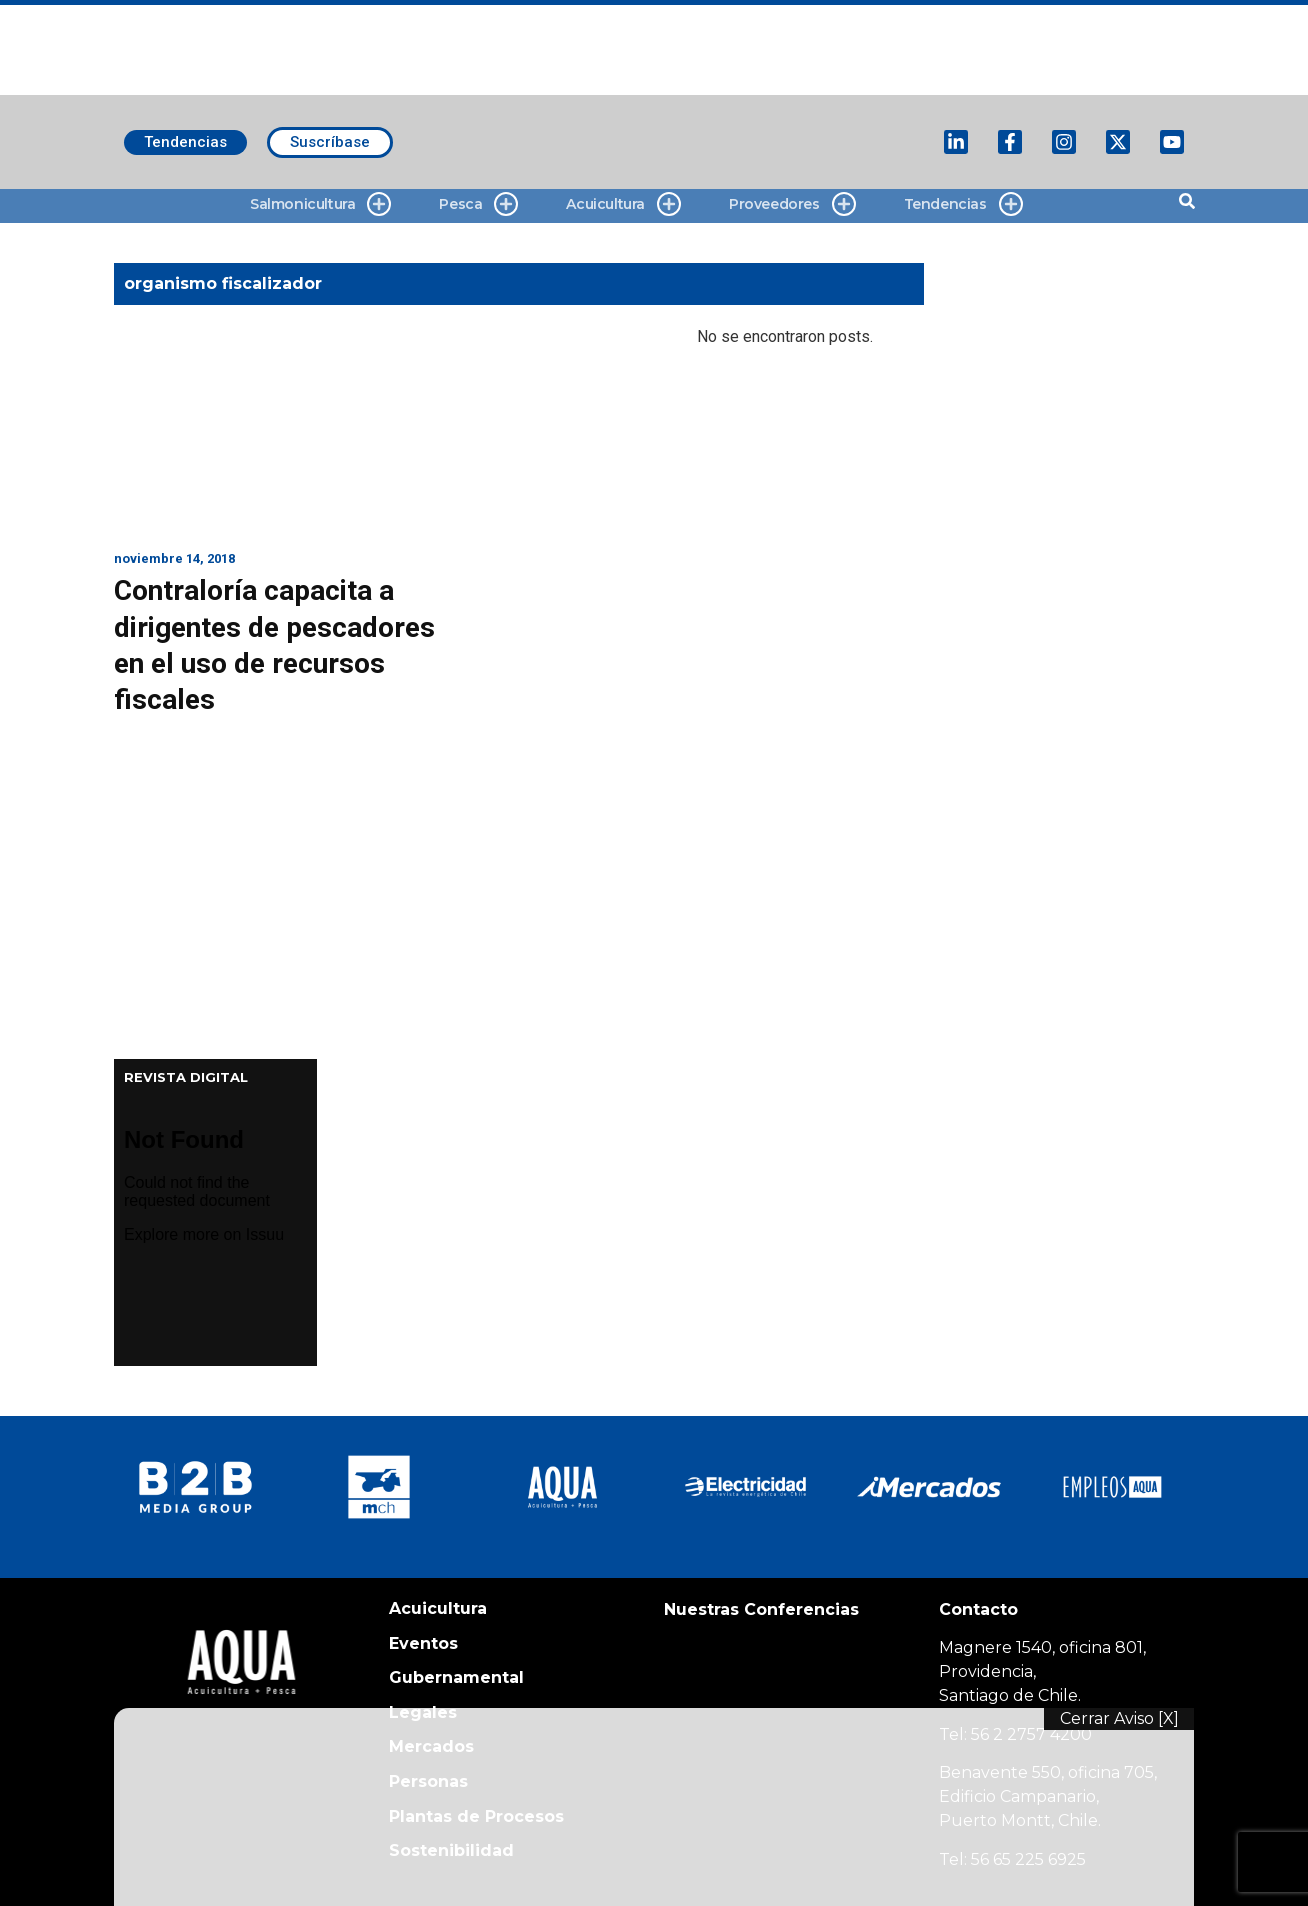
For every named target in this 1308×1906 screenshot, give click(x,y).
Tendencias (963, 204)
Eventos (423, 1643)
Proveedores (792, 204)
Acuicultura (623, 204)
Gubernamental (456, 1677)
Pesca (478, 204)
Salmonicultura (320, 204)
